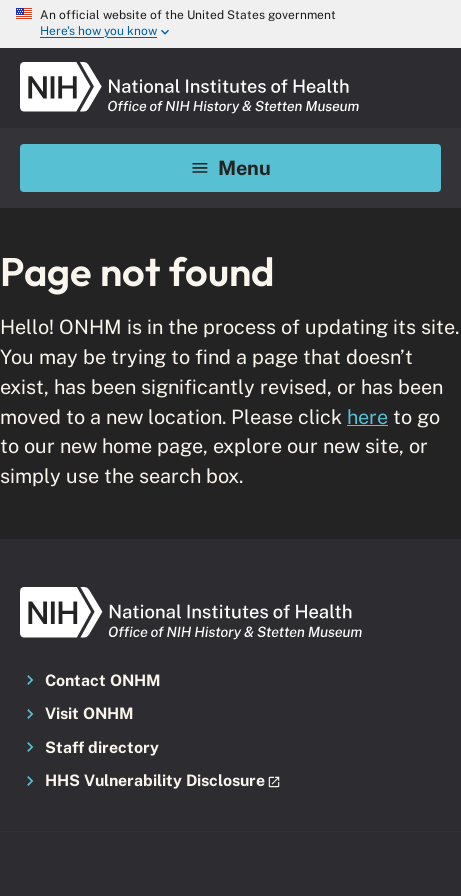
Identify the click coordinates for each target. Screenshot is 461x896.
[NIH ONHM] (190, 68)
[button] (230, 782)
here (367, 416)
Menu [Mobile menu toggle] (230, 167)
